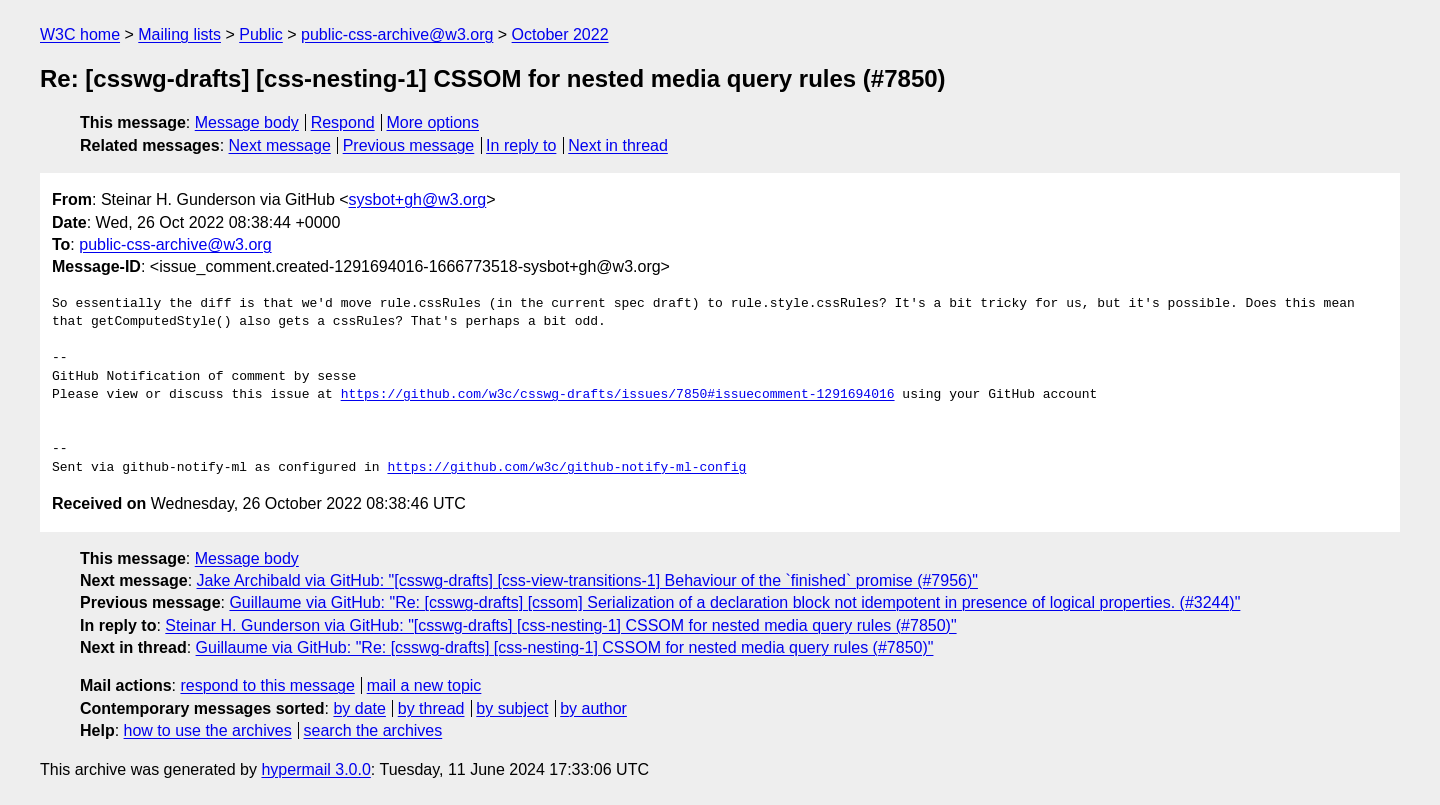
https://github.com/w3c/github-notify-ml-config (566, 468)
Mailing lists (179, 34)
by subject (512, 708)
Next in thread (618, 145)
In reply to (521, 145)
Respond (343, 122)
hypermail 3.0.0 (315, 769)
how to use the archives (208, 730)
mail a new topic (424, 685)
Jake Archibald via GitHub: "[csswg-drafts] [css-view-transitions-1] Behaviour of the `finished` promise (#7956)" (587, 580)
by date (359, 708)
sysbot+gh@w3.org (418, 199)
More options (433, 122)
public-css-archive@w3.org (397, 34)
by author (593, 708)
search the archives (373, 730)
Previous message (409, 145)
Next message (280, 145)
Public (261, 34)
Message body (247, 122)
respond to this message (267, 685)
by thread (431, 708)
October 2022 (560, 34)
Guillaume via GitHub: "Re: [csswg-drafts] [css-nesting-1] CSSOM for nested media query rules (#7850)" (565, 647)
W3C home (80, 34)
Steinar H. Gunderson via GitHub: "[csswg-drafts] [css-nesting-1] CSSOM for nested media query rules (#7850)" (560, 625)
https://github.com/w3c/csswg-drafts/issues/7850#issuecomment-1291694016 (618, 395)
